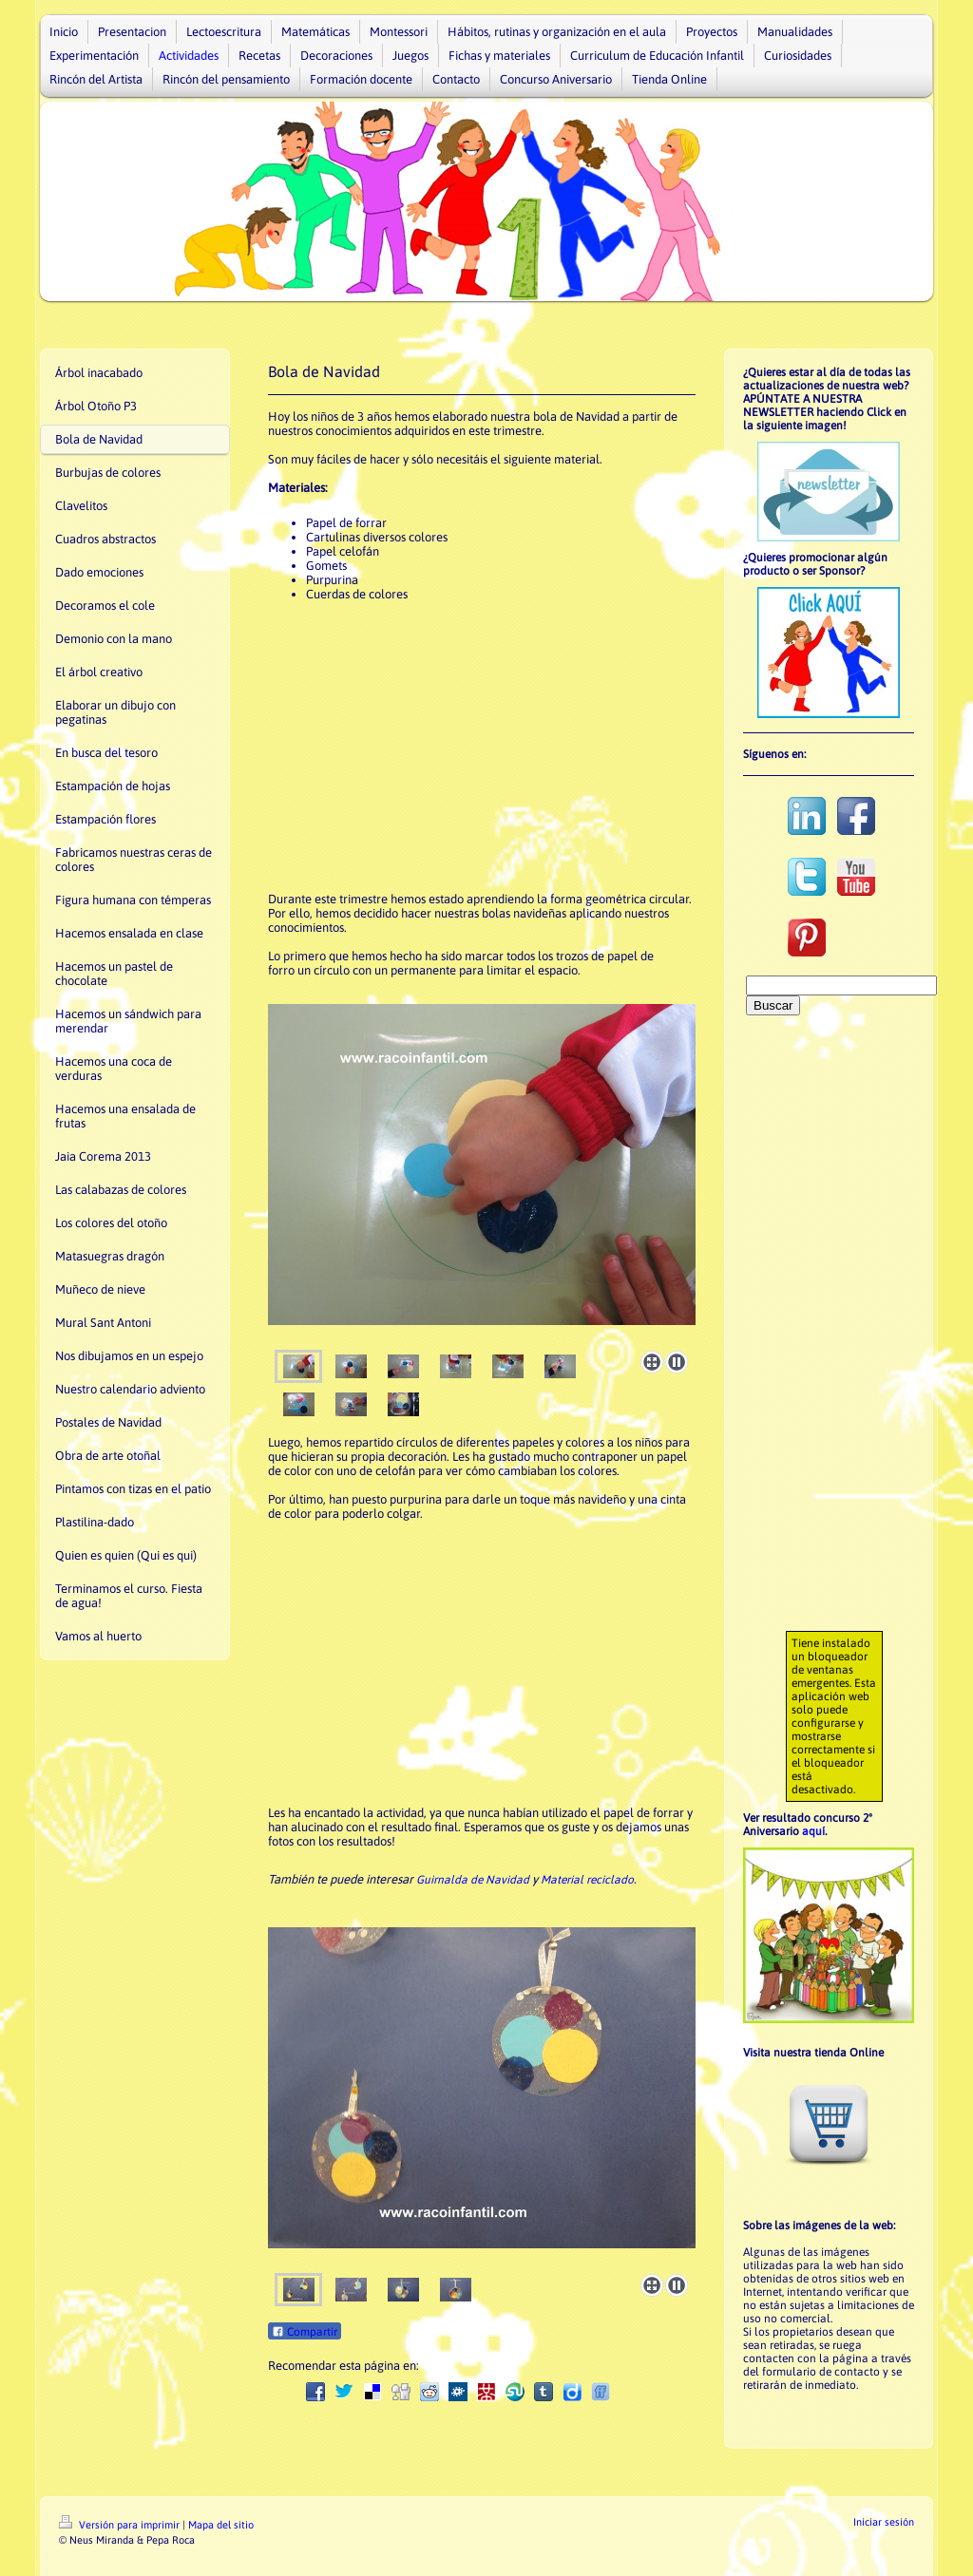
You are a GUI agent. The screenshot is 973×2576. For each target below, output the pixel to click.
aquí (813, 1831)
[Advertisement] (482, 749)
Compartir (304, 2332)
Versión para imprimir (120, 2524)
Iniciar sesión (883, 2522)
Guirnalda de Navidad (472, 1879)
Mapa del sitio (221, 2524)
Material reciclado (587, 1879)
